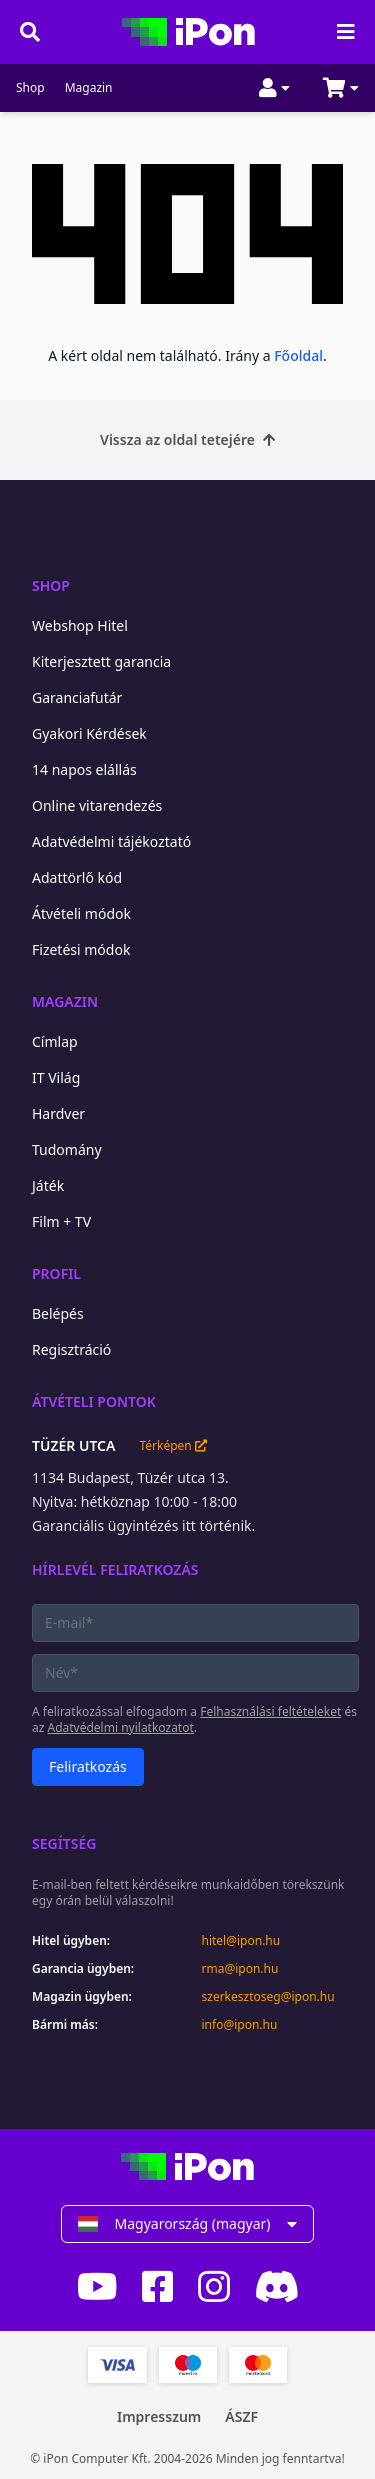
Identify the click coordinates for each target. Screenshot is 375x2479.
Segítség (64, 1843)
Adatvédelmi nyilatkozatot (121, 1727)
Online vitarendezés (97, 805)
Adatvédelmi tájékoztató (111, 841)
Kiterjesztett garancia (101, 661)
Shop (30, 88)
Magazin (89, 88)
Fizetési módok (81, 949)
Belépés (58, 1313)
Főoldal (298, 355)
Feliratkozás (88, 1766)
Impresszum (159, 2416)
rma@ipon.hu (240, 1969)
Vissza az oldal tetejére (187, 439)
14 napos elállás (84, 769)
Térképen (172, 1446)
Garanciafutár (77, 697)
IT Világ (56, 1077)
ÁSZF (241, 2416)
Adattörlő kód (77, 877)
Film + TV (61, 1221)
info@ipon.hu (240, 2025)
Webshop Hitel (80, 625)
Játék (48, 1185)
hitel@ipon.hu (241, 1941)
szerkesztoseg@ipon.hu (268, 1997)
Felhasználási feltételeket (270, 1711)
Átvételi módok (81, 913)
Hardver (58, 1113)
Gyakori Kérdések (89, 733)
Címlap (55, 1041)
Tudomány (67, 1149)
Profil (56, 1273)
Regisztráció (71, 1349)
